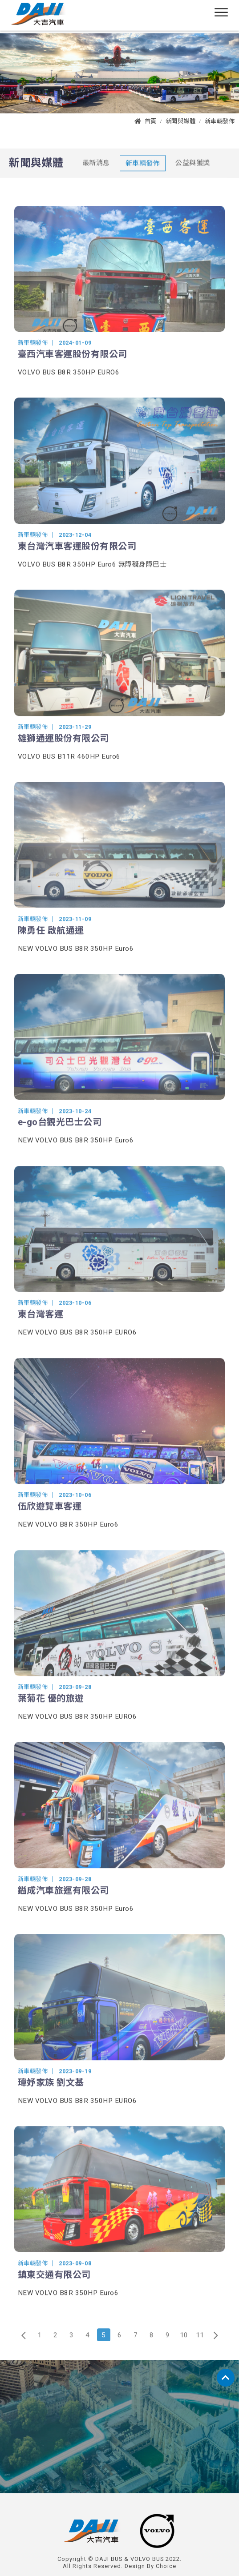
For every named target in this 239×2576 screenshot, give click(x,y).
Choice (166, 2566)
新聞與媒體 (181, 121)
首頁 (145, 121)
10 (184, 2347)
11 (200, 2347)
